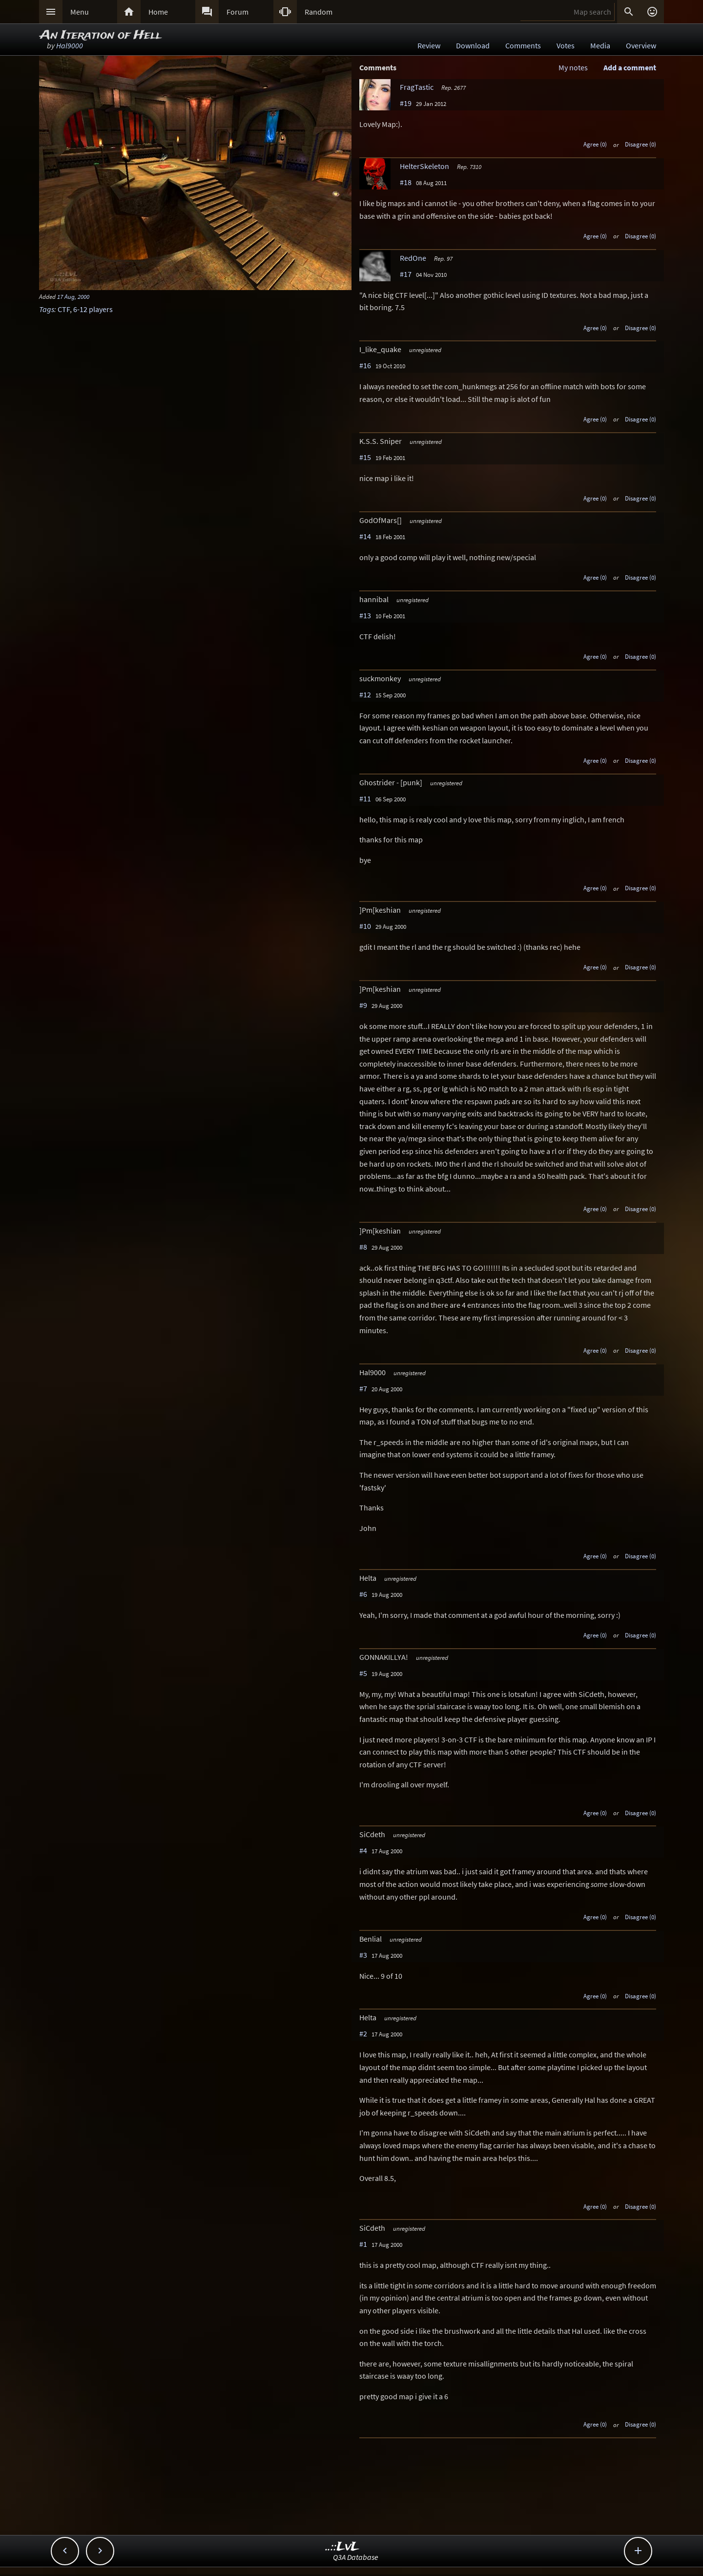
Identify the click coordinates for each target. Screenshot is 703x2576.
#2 (363, 2033)
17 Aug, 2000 (73, 296)
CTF (64, 309)
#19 (406, 103)
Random (318, 12)
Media (600, 45)
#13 (365, 615)
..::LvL (342, 2546)
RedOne (413, 258)
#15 (365, 457)
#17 (406, 274)
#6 (363, 1594)
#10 (365, 926)
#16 (365, 365)
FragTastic (417, 87)
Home (158, 12)
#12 (365, 694)
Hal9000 (69, 45)
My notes (573, 67)
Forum (237, 12)
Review (428, 45)
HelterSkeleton (424, 166)
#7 (363, 1388)
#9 (363, 1005)
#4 (363, 1850)
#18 (406, 182)
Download (473, 45)
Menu (79, 12)
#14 (365, 536)
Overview (641, 45)
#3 (363, 1955)
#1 (363, 2244)
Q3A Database (355, 2557)
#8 (363, 1247)
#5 (363, 1673)
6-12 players (93, 309)
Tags (46, 309)
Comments (523, 45)
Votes (566, 45)
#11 (365, 798)
